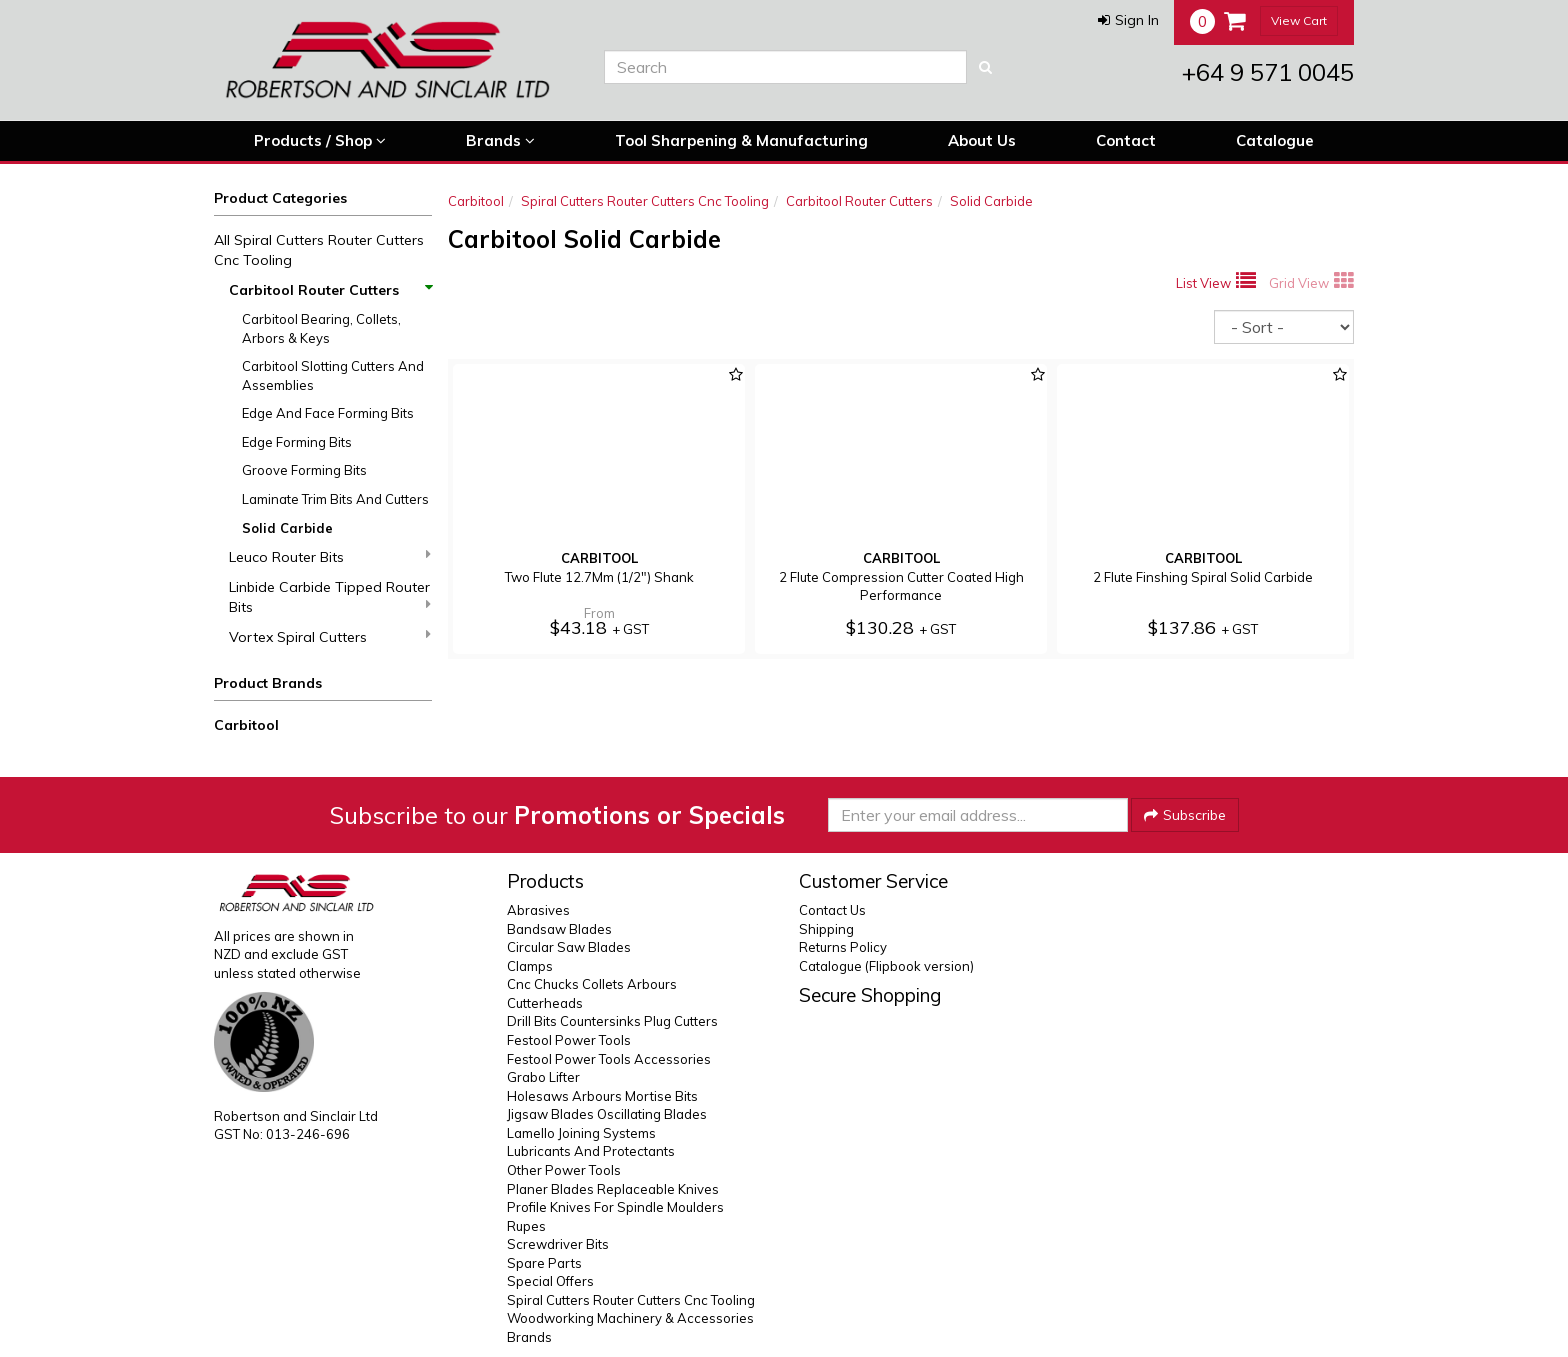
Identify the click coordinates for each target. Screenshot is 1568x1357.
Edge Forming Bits (297, 442)
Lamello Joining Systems (581, 1133)
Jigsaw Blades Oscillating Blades (607, 1114)
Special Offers (550, 1281)
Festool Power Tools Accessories (609, 1059)
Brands (500, 141)
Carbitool (246, 725)
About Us (982, 140)
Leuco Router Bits (330, 556)
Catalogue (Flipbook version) (886, 966)
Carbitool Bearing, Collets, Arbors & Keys (321, 328)
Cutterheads (545, 1003)
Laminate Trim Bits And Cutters (335, 499)
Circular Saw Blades (569, 947)
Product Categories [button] (280, 198)
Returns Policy (843, 947)
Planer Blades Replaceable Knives (613, 1189)
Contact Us (832, 910)
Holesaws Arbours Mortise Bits (602, 1096)
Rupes (526, 1226)
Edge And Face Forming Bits (328, 413)
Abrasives (538, 910)
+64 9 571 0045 (1268, 72)
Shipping (826, 929)
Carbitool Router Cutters (330, 290)
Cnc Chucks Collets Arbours (592, 984)
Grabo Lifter (543, 1077)
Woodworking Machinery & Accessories (630, 1318)
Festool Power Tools (569, 1040)
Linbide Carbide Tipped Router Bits (330, 597)
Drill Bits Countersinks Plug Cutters (612, 1021)
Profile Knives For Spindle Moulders (615, 1207)
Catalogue (1275, 140)
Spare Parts (544, 1263)
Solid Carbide (287, 528)
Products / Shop (320, 141)
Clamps (530, 966)
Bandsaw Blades (559, 929)
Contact (1126, 140)
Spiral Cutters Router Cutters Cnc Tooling (645, 201)
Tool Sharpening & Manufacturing (741, 140)
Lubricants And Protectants (591, 1151)
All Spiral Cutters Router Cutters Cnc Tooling (319, 250)
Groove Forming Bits (304, 470)
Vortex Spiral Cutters (330, 636)
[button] (1128, 20)
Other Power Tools (564, 1170)
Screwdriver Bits (558, 1244)
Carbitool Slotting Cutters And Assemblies (333, 375)
